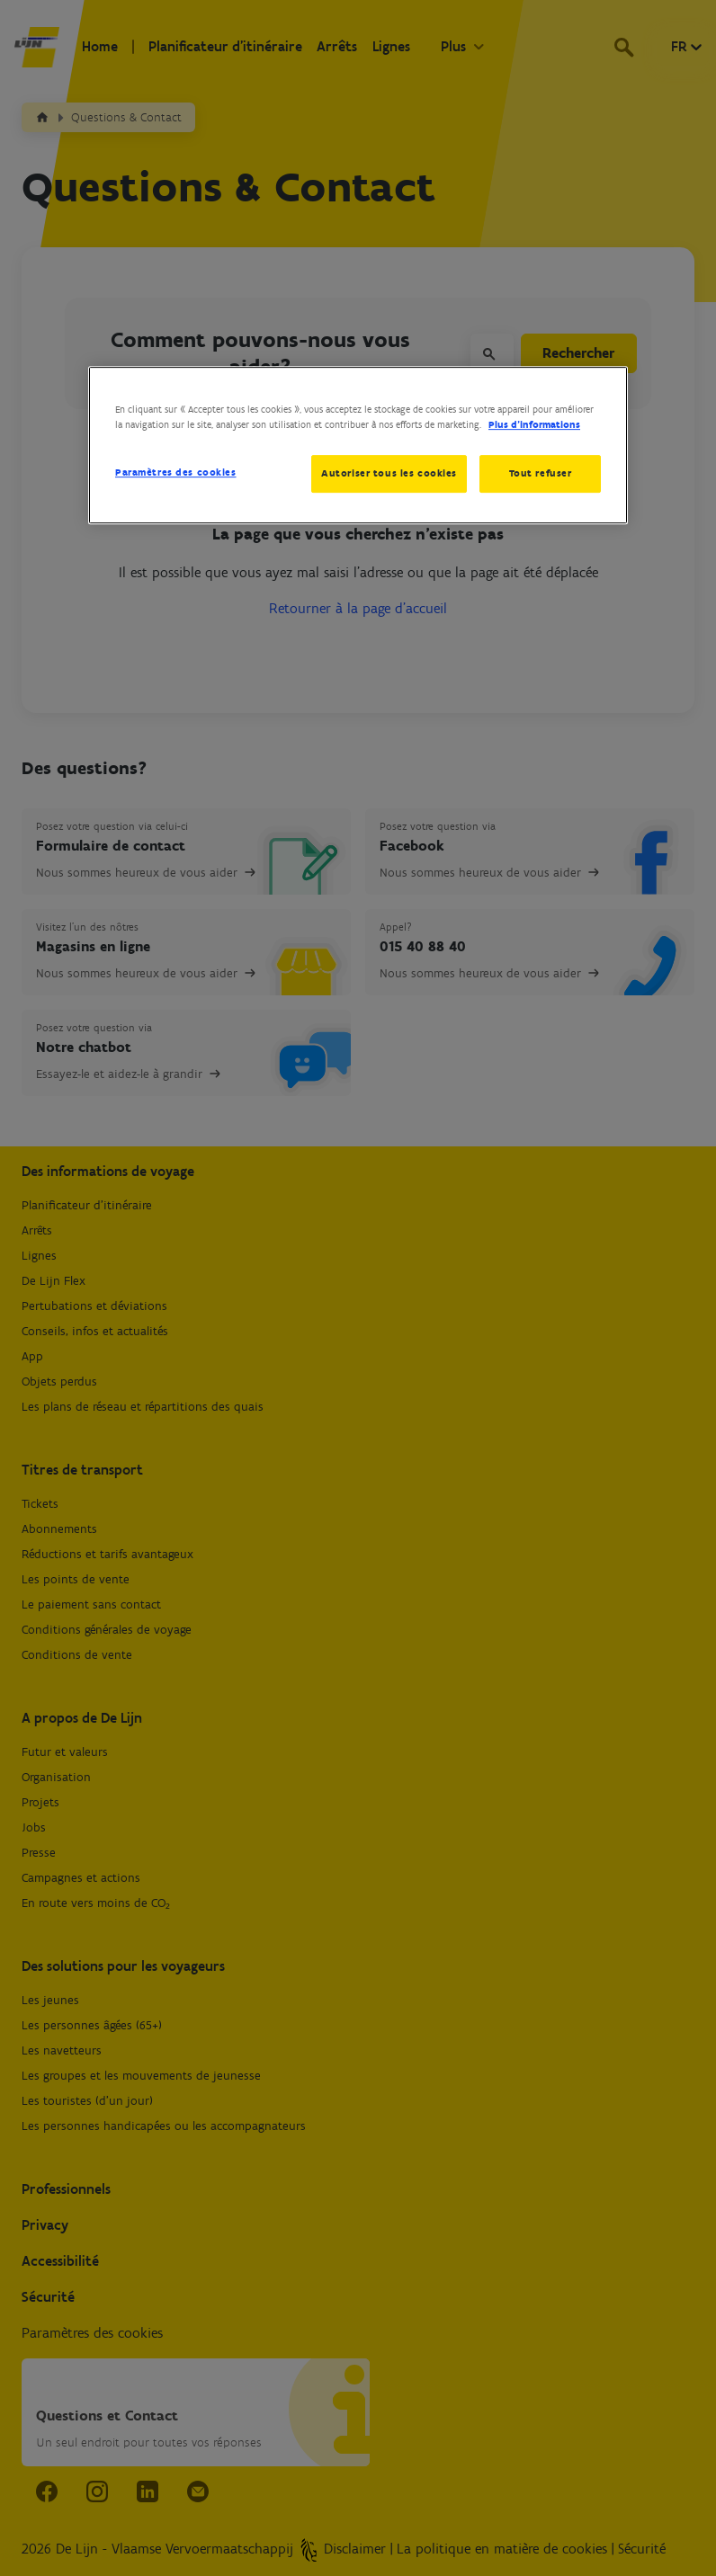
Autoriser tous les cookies (389, 473)
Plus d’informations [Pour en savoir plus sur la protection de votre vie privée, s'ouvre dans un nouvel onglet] (534, 424)
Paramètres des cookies (176, 472)
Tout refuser (540, 473)
